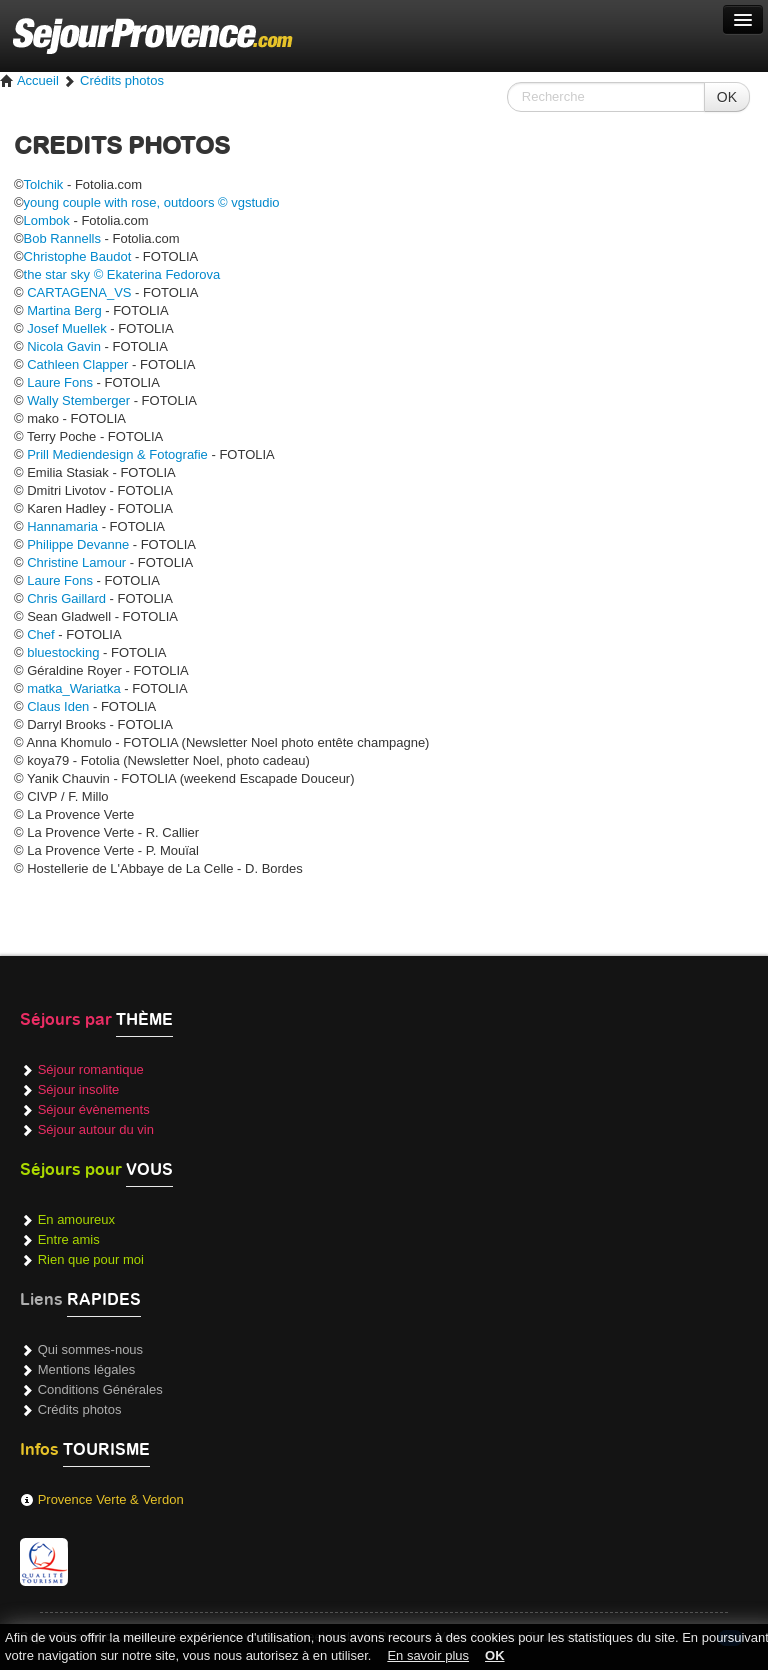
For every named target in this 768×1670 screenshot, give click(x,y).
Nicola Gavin (64, 346)
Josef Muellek (66, 328)
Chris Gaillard (66, 598)
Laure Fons (60, 382)
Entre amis (69, 1239)
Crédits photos (122, 80)
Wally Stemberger (78, 400)
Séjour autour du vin (96, 1129)
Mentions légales (87, 1369)
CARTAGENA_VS (79, 292)
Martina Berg (64, 310)
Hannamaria (62, 526)
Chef (40, 634)
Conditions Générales (100, 1389)
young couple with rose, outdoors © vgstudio (152, 202)
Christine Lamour (76, 562)
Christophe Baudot (78, 256)
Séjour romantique (91, 1069)
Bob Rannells (62, 238)
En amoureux (76, 1219)
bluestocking (63, 652)
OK (727, 97)
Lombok (47, 220)
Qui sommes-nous (90, 1349)
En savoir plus (428, 1655)
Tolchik (44, 184)
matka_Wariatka (73, 688)
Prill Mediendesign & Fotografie (117, 454)
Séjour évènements (94, 1109)
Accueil (29, 80)
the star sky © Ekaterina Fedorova (122, 274)
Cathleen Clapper (77, 364)
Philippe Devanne (78, 544)
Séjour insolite (79, 1089)
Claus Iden (58, 706)
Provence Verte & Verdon (111, 1499)
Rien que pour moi (91, 1259)
